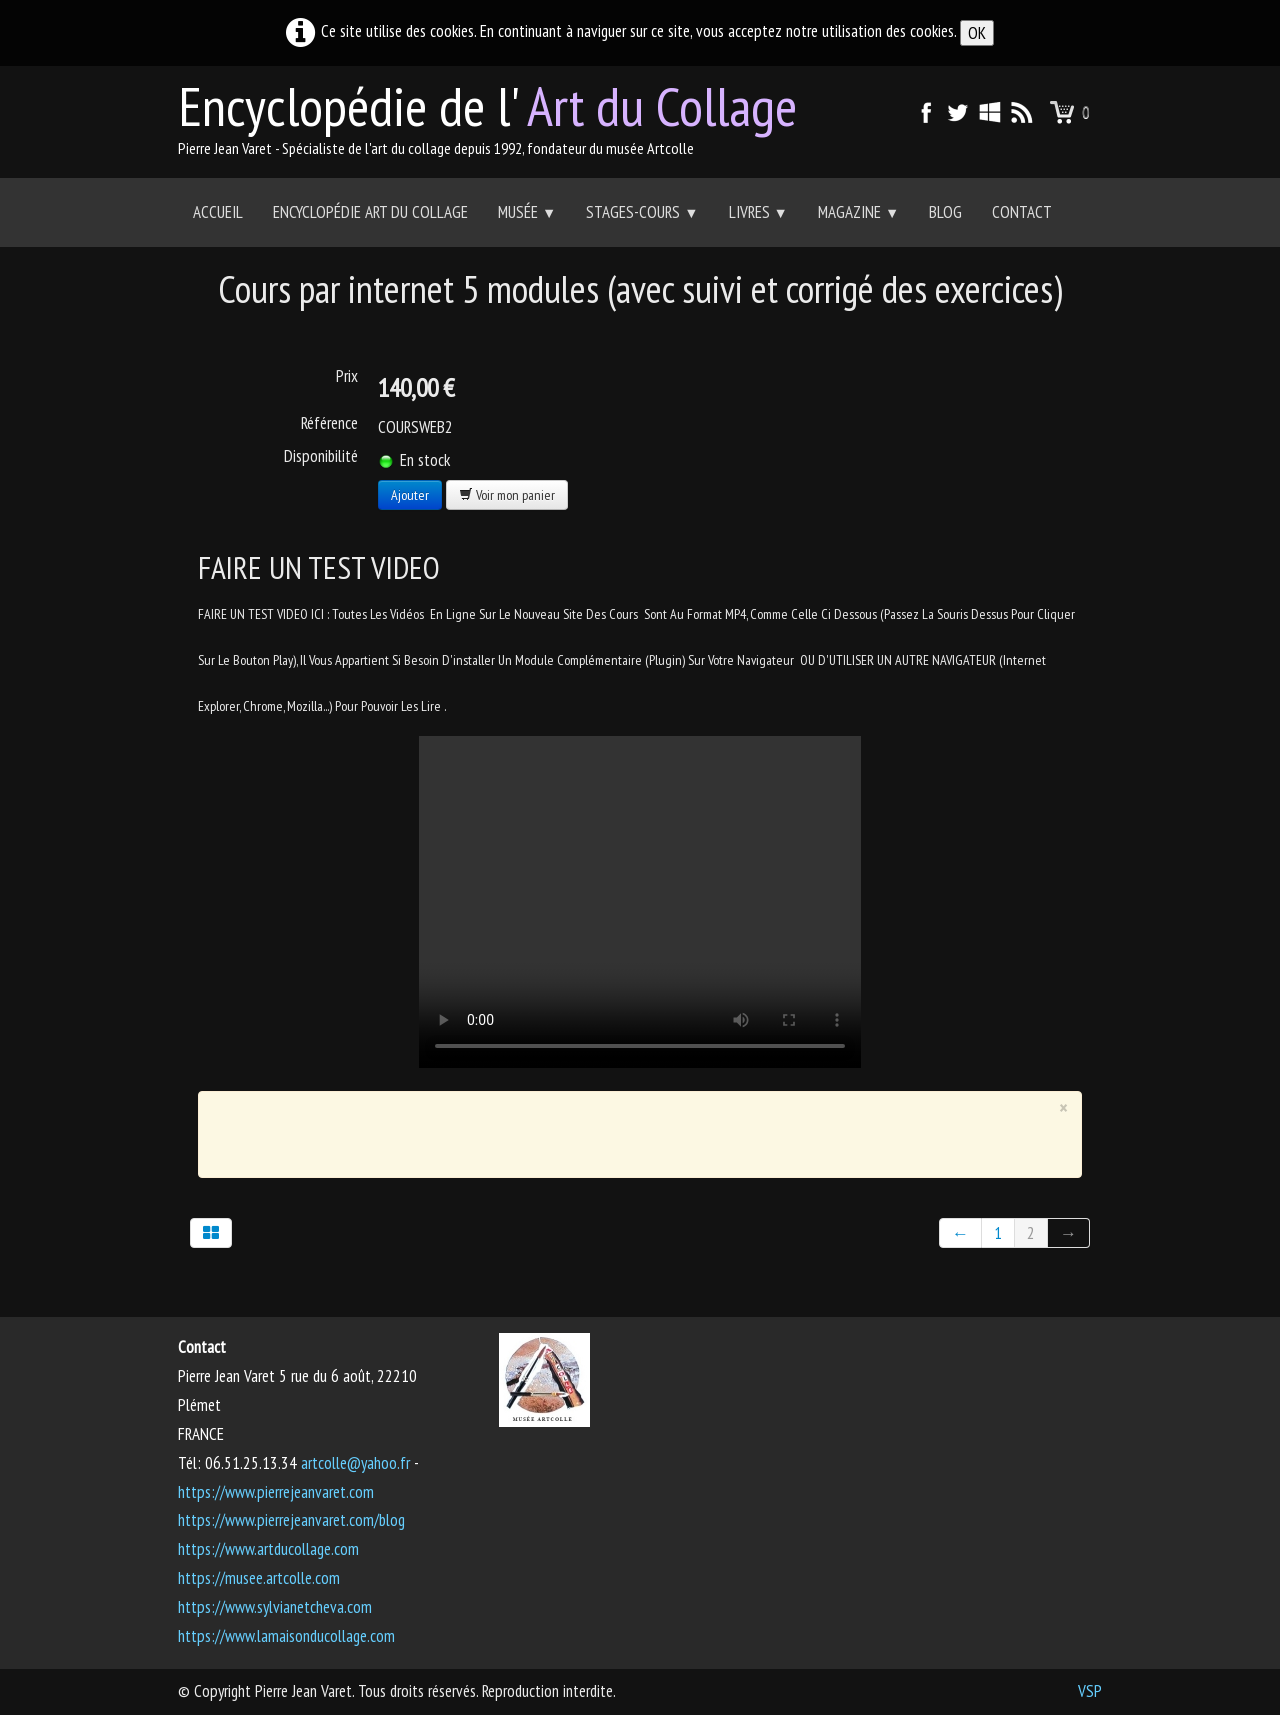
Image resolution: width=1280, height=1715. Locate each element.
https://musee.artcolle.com (259, 1578)
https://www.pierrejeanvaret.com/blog (291, 1520)
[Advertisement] (626, 1130)
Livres (758, 212)
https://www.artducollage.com (268, 1549)
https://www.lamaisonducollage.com (286, 1636)
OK (977, 33)
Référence (329, 423)
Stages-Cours (642, 212)
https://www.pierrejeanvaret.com (276, 1492)
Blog (945, 212)
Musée (527, 212)
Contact (1022, 212)
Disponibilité (321, 456)
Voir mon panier (507, 495)
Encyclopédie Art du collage (370, 212)
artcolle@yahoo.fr (355, 1463)
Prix (347, 376)
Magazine (858, 212)
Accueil (218, 212)
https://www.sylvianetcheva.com (275, 1607)
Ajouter (410, 495)
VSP (1090, 1691)
